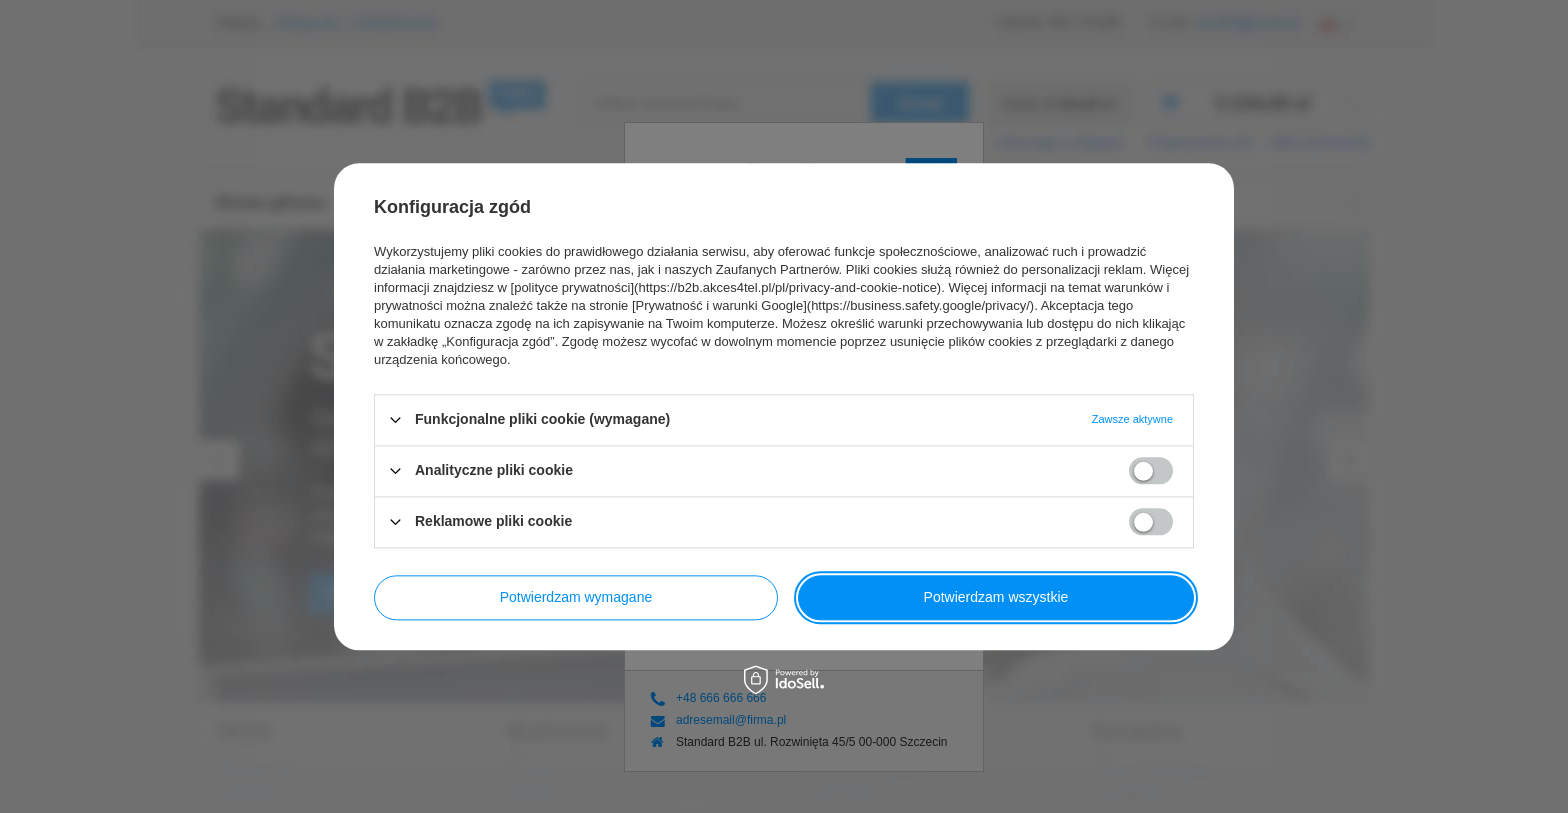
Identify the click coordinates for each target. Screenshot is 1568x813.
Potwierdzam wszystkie (996, 597)
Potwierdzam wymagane (576, 597)
